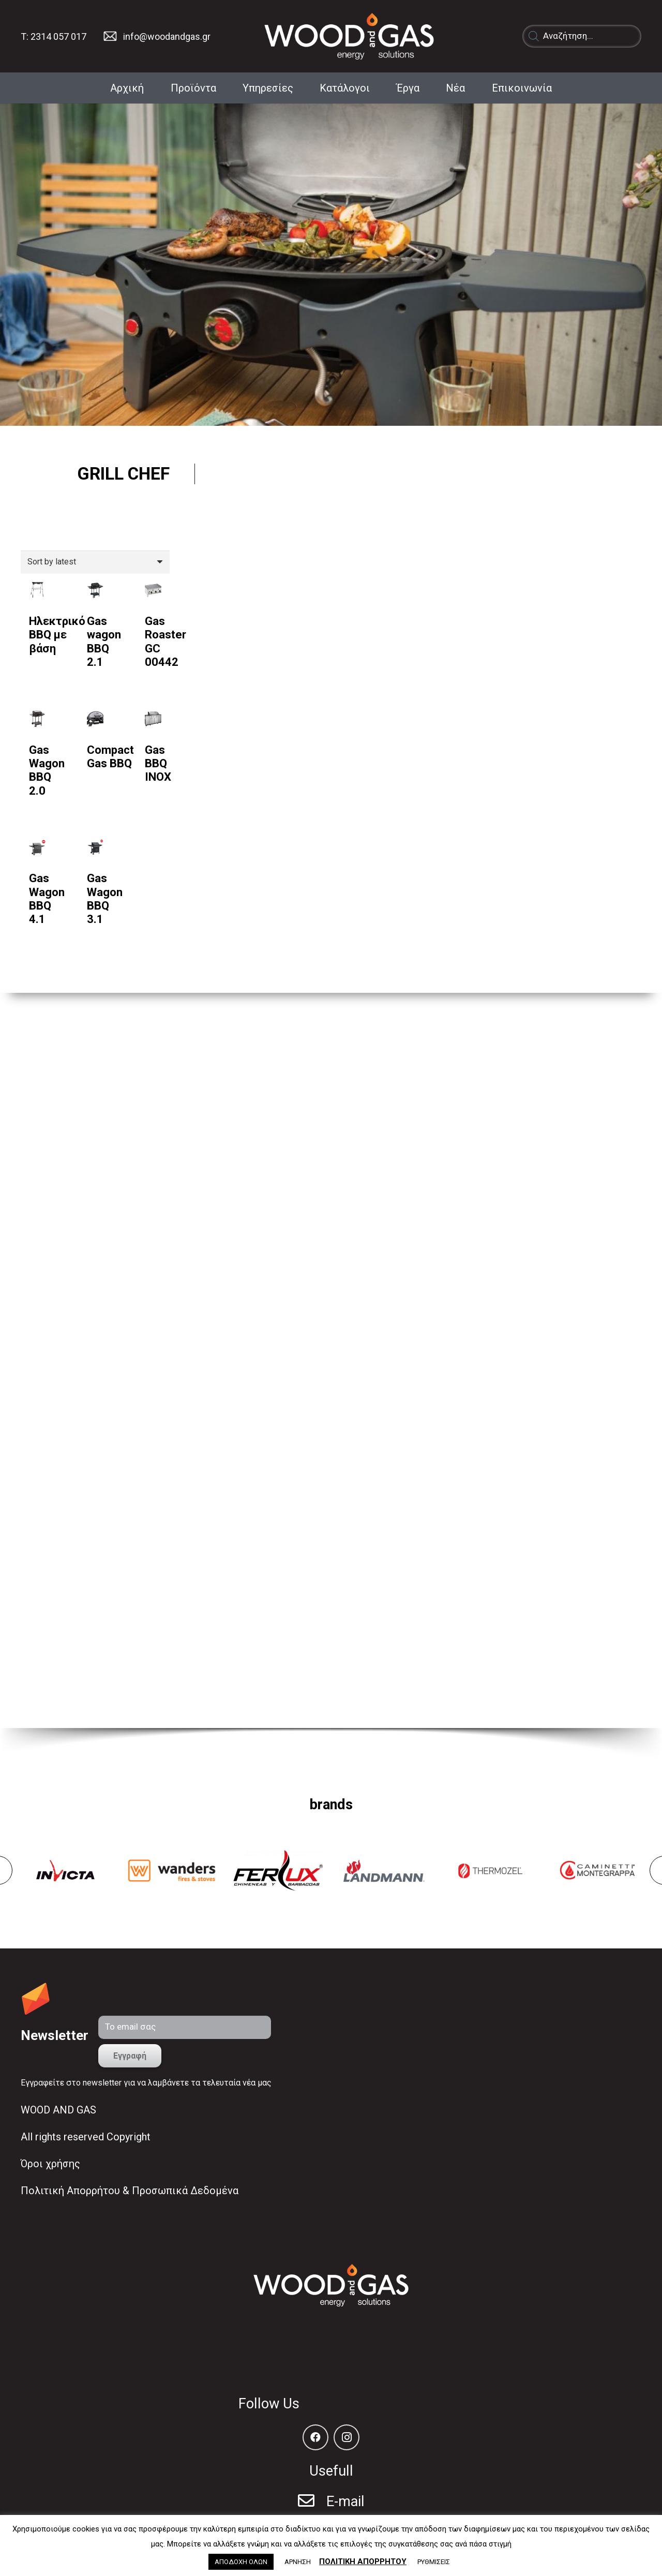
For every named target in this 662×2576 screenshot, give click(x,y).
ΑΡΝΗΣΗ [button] (297, 2562)
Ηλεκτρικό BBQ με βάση (57, 635)
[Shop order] (95, 562)
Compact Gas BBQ (110, 756)
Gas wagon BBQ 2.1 (104, 641)
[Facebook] (315, 2437)
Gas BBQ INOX (158, 763)
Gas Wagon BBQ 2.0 (47, 770)
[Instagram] (346, 2437)
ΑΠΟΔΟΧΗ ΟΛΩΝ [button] (241, 2562)
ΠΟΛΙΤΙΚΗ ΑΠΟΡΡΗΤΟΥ (363, 2561)
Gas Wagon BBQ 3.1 (105, 899)
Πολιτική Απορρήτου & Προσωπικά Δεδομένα (129, 2190)
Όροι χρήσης (50, 2163)
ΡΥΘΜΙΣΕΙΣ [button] (433, 2562)
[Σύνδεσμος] (109, 36)
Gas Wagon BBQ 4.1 (47, 899)
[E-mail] (312, 2501)
